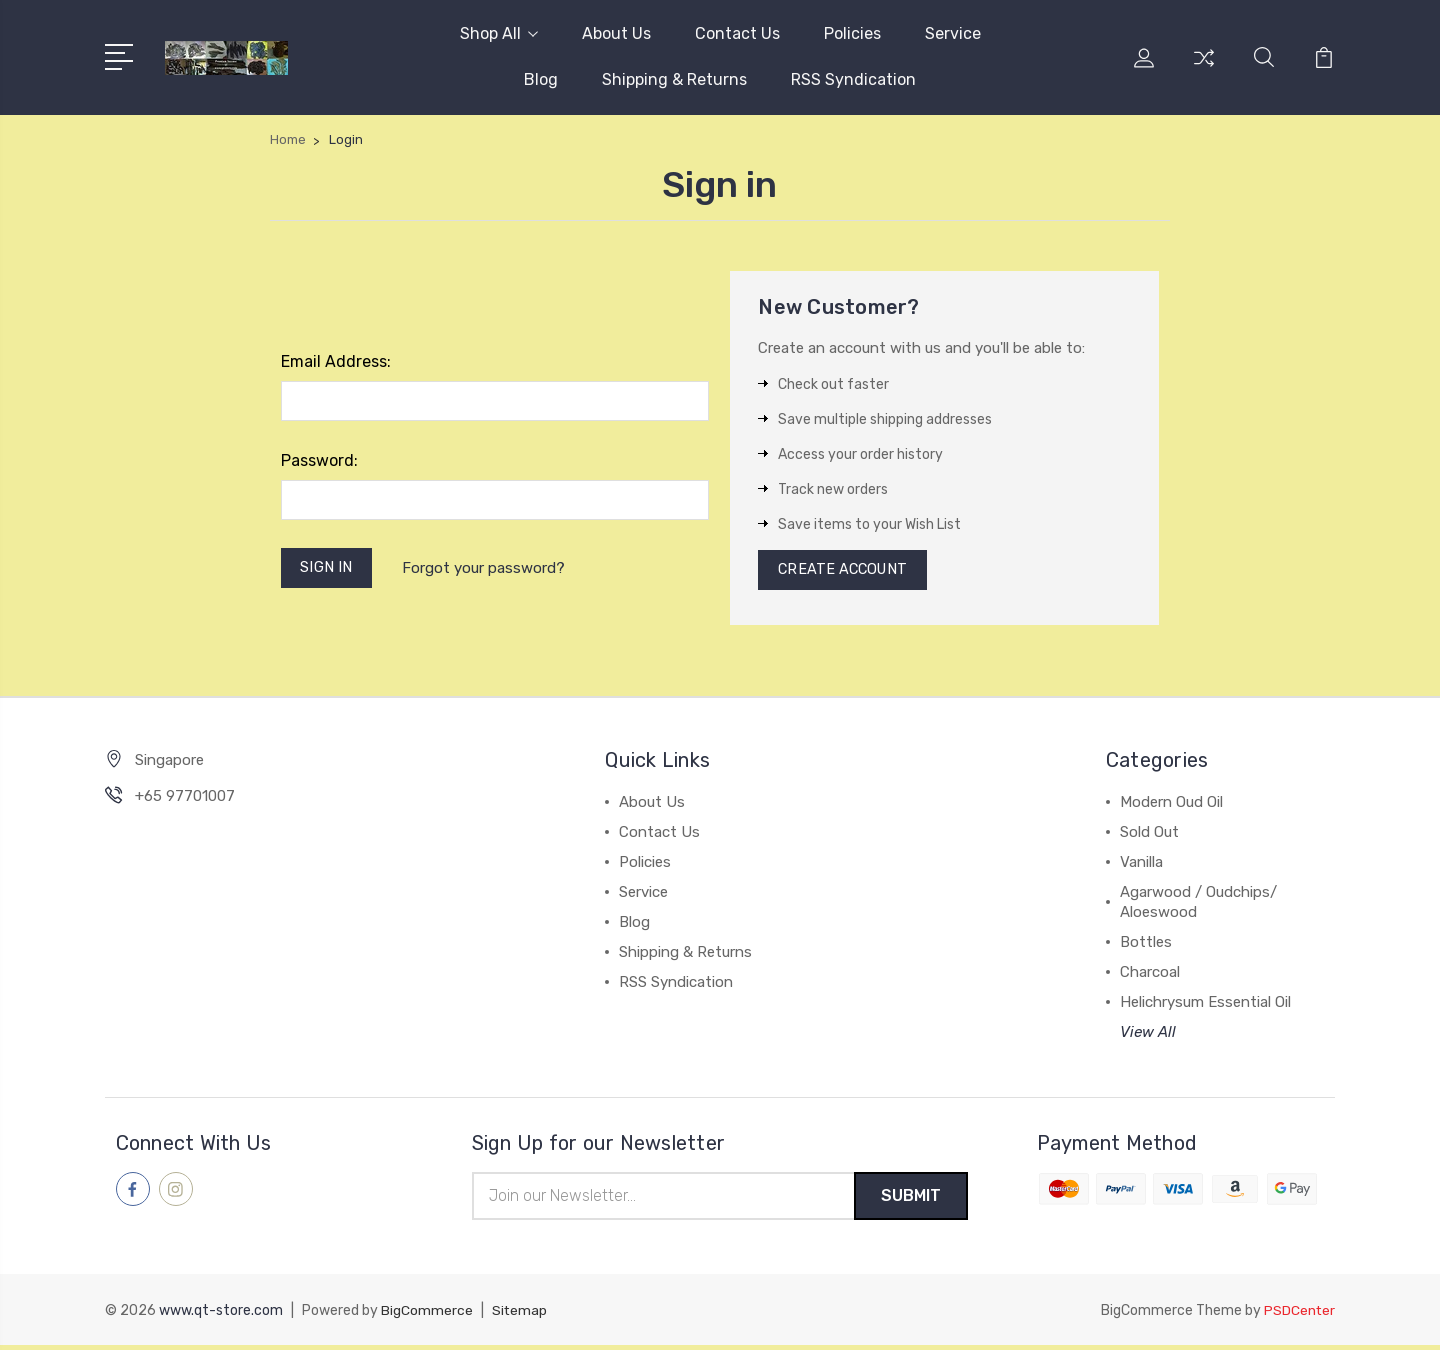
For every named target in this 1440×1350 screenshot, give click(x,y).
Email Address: (336, 361)
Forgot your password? (486, 569)
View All (1148, 1036)
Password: (319, 460)
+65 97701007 (185, 800)
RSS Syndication (853, 79)
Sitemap (520, 1315)
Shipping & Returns (674, 79)
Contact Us (737, 33)
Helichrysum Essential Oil (1205, 1006)
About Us (616, 33)
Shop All (499, 33)
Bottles (1146, 946)
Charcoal (1150, 976)
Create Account (845, 572)
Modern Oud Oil (1171, 806)
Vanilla (1141, 866)
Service (953, 33)
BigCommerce (427, 1315)
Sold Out (1149, 836)
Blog (541, 79)
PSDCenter (1299, 1315)
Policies (852, 33)
